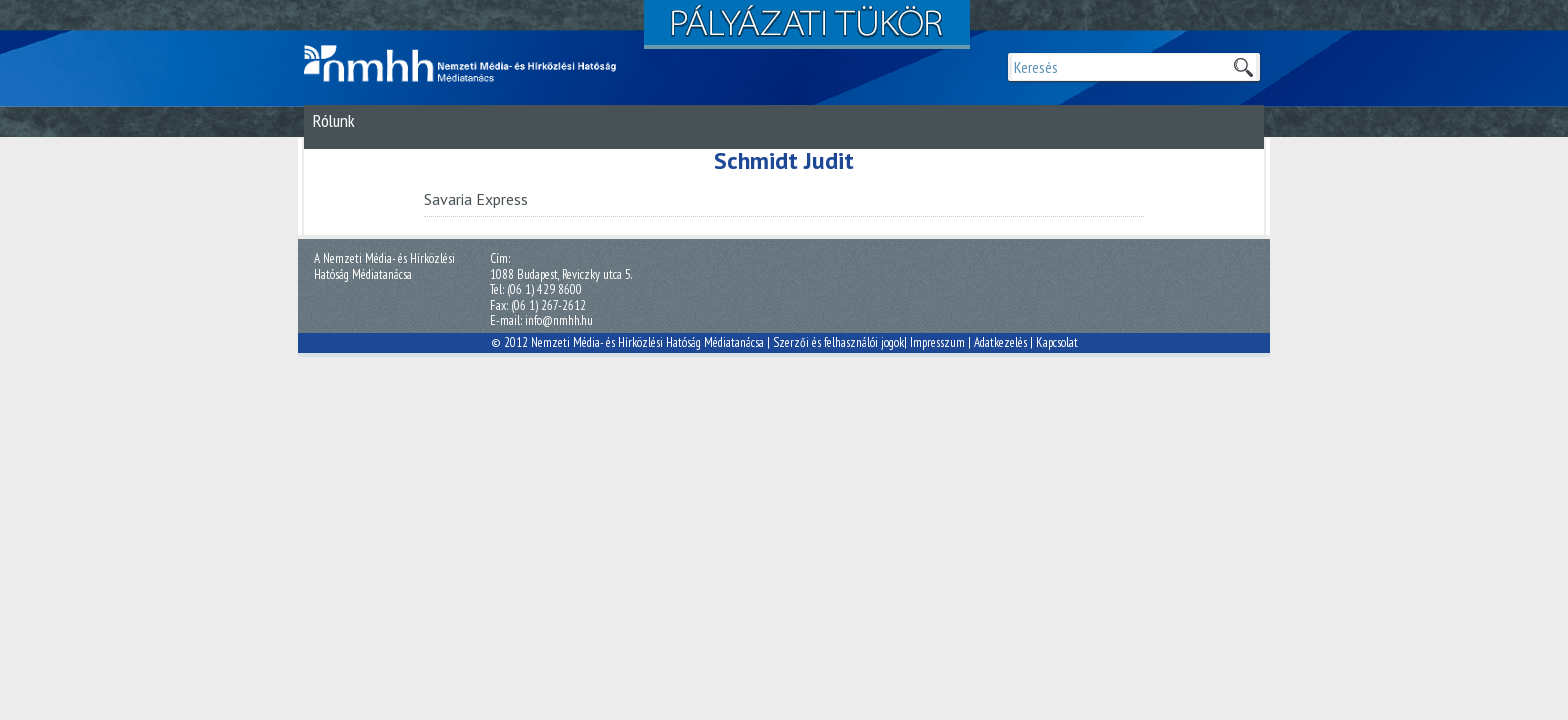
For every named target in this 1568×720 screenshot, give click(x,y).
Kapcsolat (1057, 342)
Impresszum (937, 342)
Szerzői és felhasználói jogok (838, 342)
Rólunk (334, 120)
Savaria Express (476, 199)
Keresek (1243, 67)
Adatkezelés (1000, 342)
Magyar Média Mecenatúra (469, 64)
